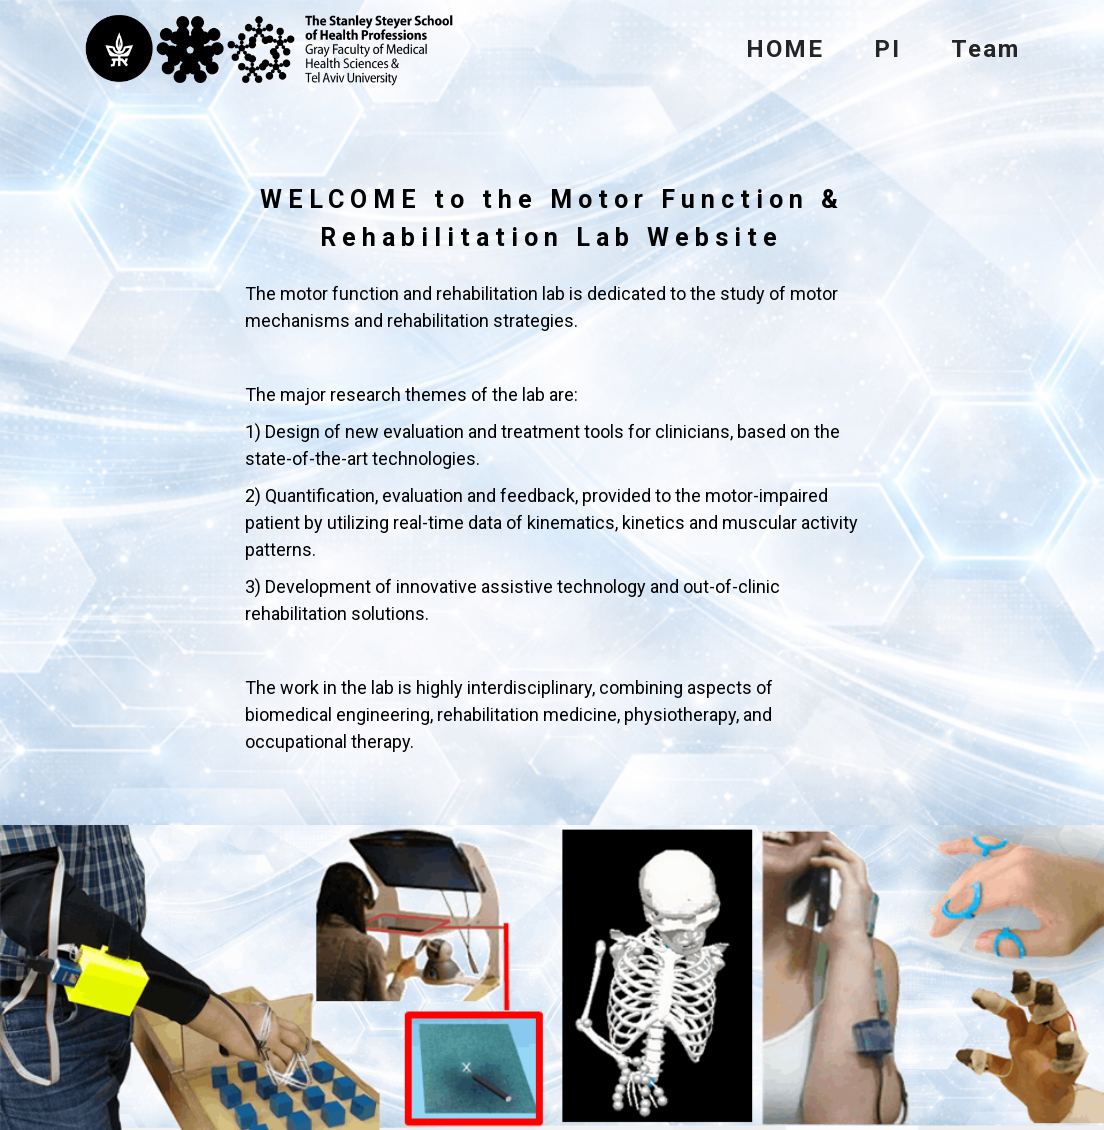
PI (887, 49)
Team (985, 49)
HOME (785, 49)
